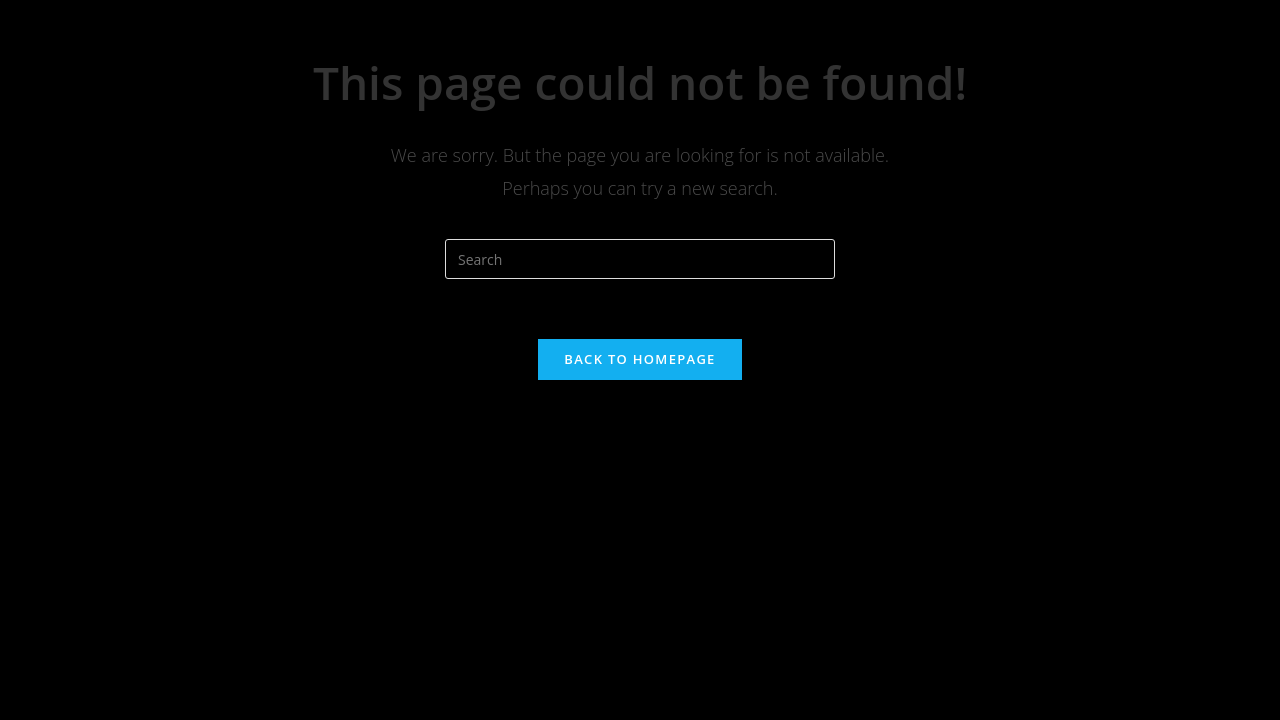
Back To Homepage (639, 359)
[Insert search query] (640, 259)
